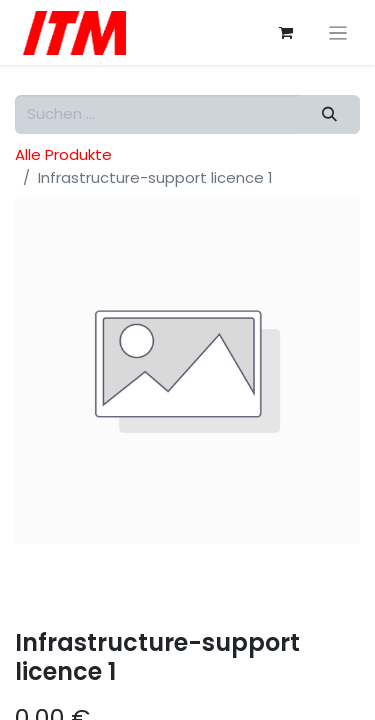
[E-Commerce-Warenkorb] (286, 33)
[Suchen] (330, 114)
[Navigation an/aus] (338, 32)
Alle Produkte (63, 154)
